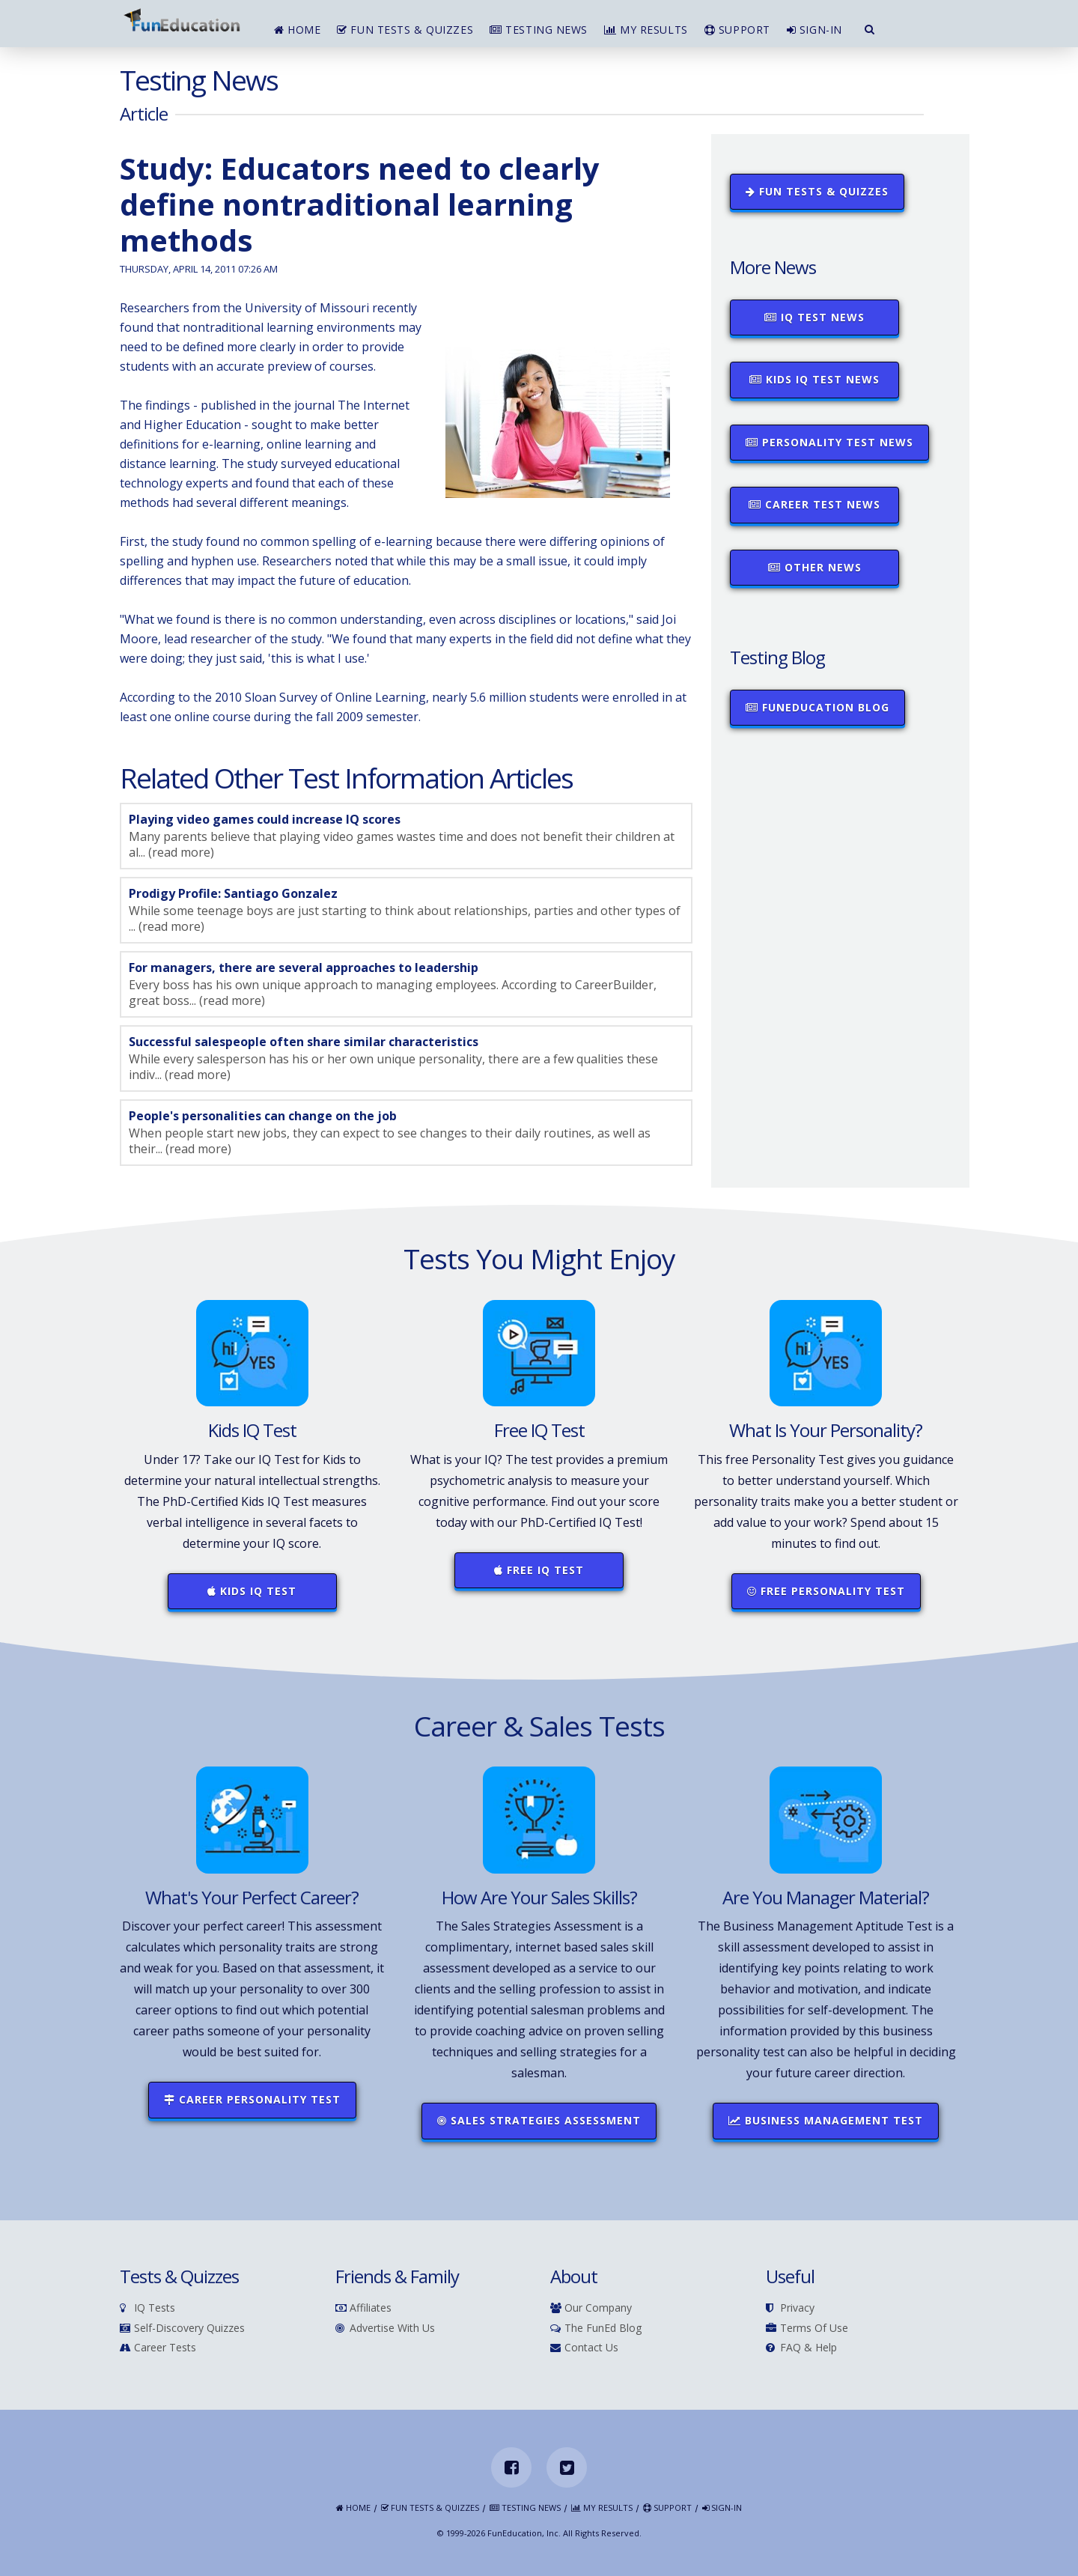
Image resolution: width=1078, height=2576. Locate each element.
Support (737, 29)
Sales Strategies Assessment (539, 2120)
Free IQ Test (539, 1570)
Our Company (591, 2308)
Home (297, 29)
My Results (646, 29)
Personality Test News (829, 442)
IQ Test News (814, 317)
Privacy (790, 2308)
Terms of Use (807, 2328)
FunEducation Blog (817, 707)
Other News (815, 567)
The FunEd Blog (596, 2328)
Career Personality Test (252, 2099)
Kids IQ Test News (814, 379)
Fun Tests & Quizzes (405, 29)
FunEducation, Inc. (524, 2533)
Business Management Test (825, 2120)
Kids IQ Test (251, 1591)
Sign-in (814, 29)
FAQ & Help (801, 2348)
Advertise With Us (385, 2328)
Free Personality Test (826, 1591)
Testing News (539, 29)
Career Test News (814, 504)
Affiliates (363, 2308)
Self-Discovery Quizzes (182, 2328)
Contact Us (584, 2348)
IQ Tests (147, 2308)
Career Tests (158, 2348)
